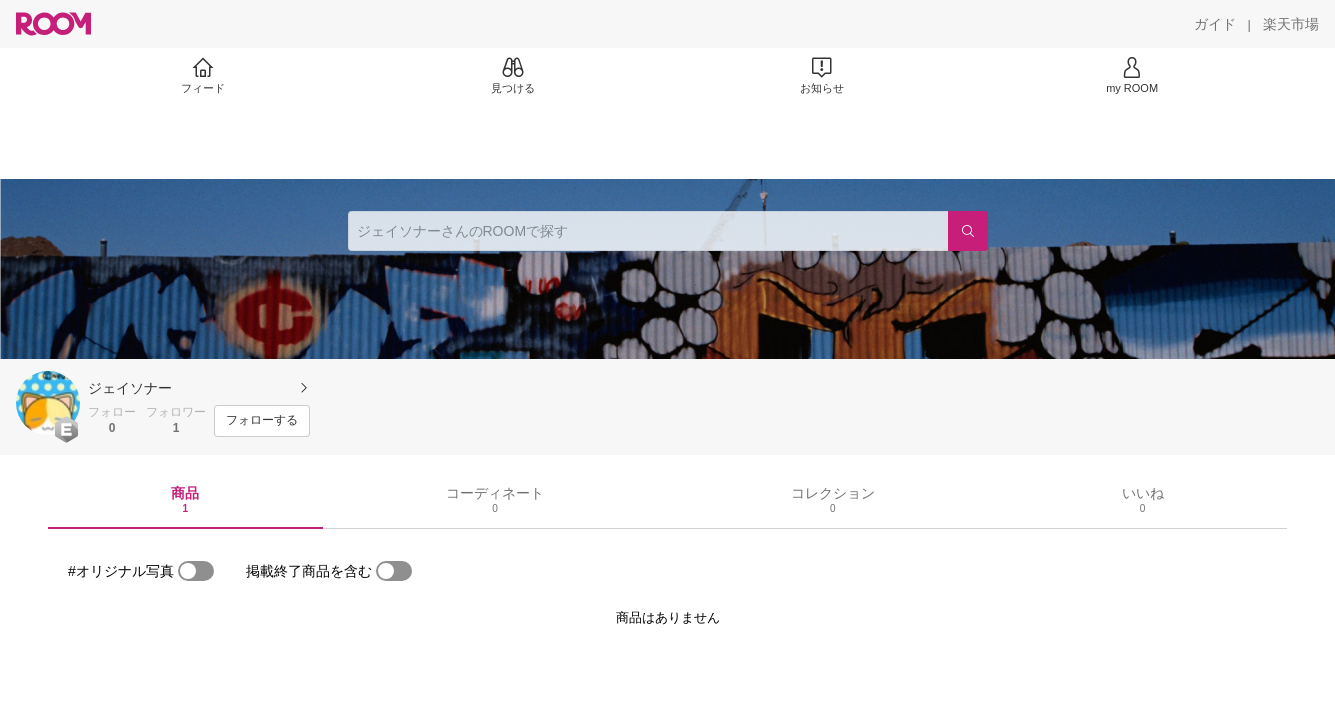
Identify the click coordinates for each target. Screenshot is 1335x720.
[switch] (196, 571)
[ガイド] (1215, 24)
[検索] (968, 231)
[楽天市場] (1291, 24)
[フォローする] (262, 421)
